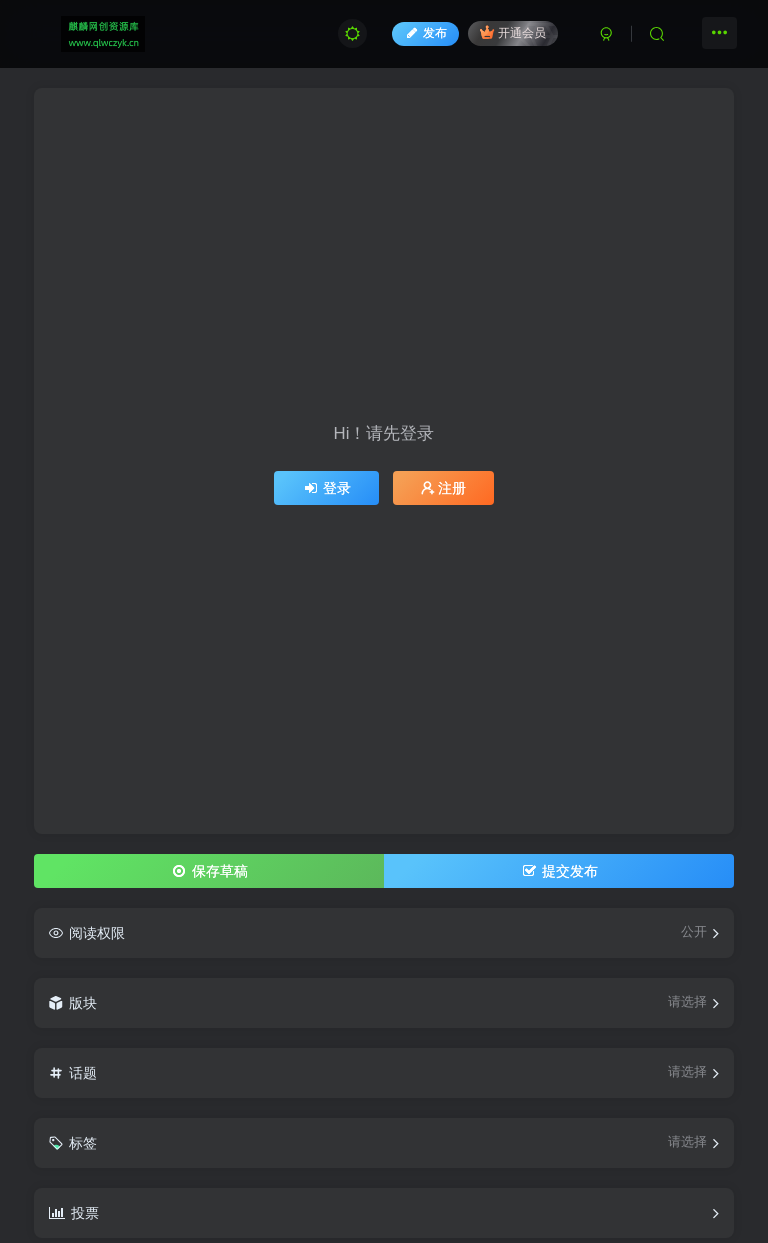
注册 (444, 488)
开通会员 (512, 32)
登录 (327, 488)
